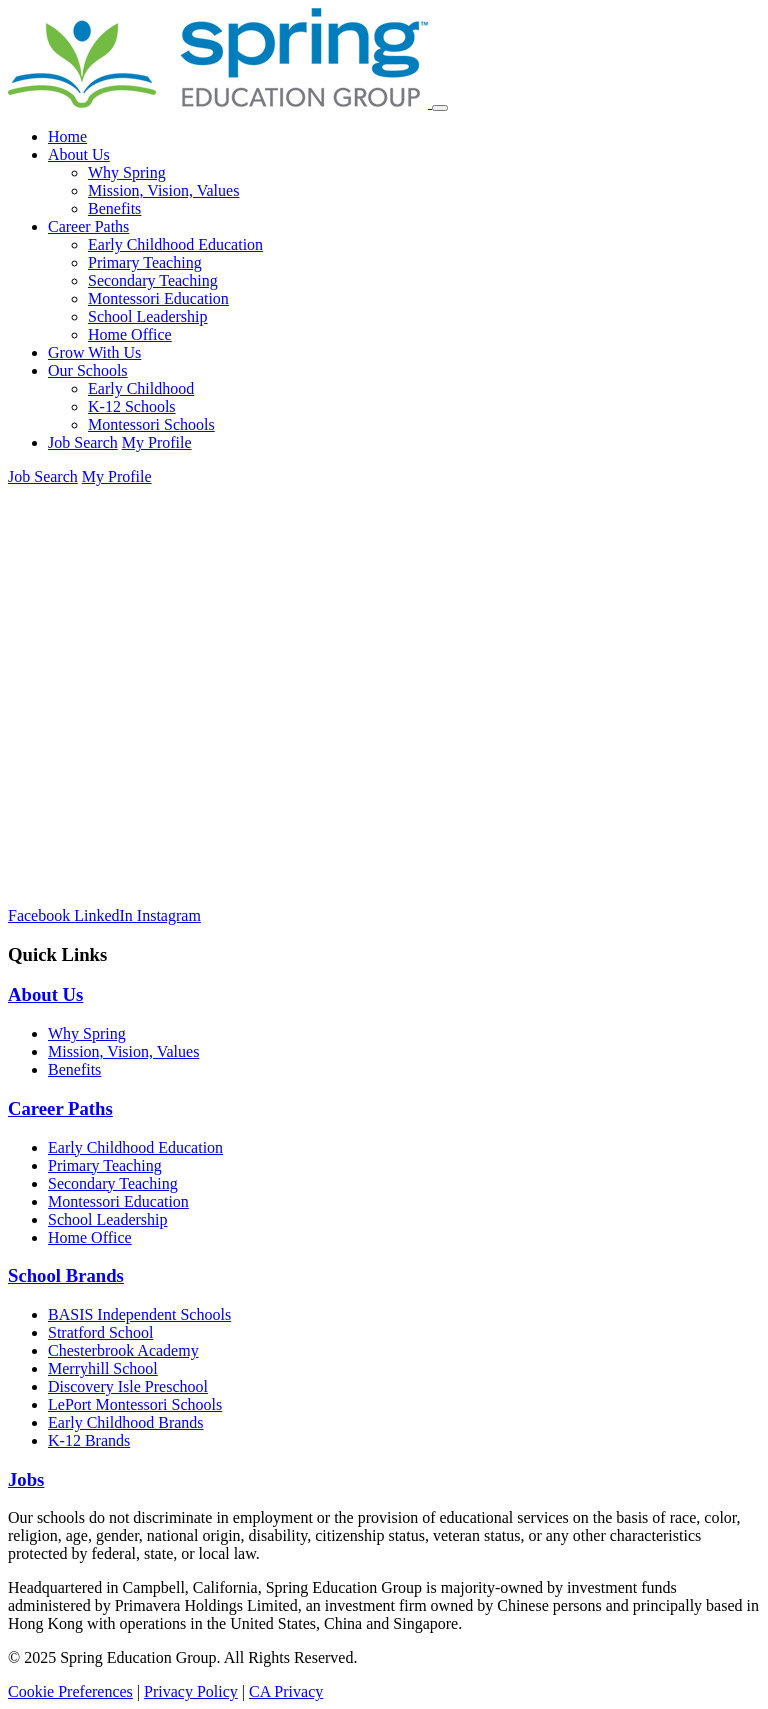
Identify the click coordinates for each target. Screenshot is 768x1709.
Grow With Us (94, 352)
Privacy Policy (191, 1691)
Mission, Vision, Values (163, 190)
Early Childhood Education (175, 244)
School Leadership (148, 316)
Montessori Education (158, 298)
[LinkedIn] (105, 915)
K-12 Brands (89, 1440)
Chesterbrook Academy (123, 1350)
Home (67, 136)
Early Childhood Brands (126, 1422)
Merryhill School (103, 1368)
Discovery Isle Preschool (128, 1386)
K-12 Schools (132, 406)
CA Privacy (286, 1691)
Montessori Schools (151, 424)
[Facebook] (41, 915)
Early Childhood (141, 388)
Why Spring (127, 172)
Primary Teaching (145, 262)
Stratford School (100, 1332)
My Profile (157, 442)
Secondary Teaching (153, 280)
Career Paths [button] (88, 226)
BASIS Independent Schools (139, 1314)
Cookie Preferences (70, 1691)
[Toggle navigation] (440, 108)
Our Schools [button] (88, 370)
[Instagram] (169, 915)
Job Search (83, 442)
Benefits (114, 208)
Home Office (130, 334)
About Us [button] (79, 154)
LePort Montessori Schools (135, 1404)
